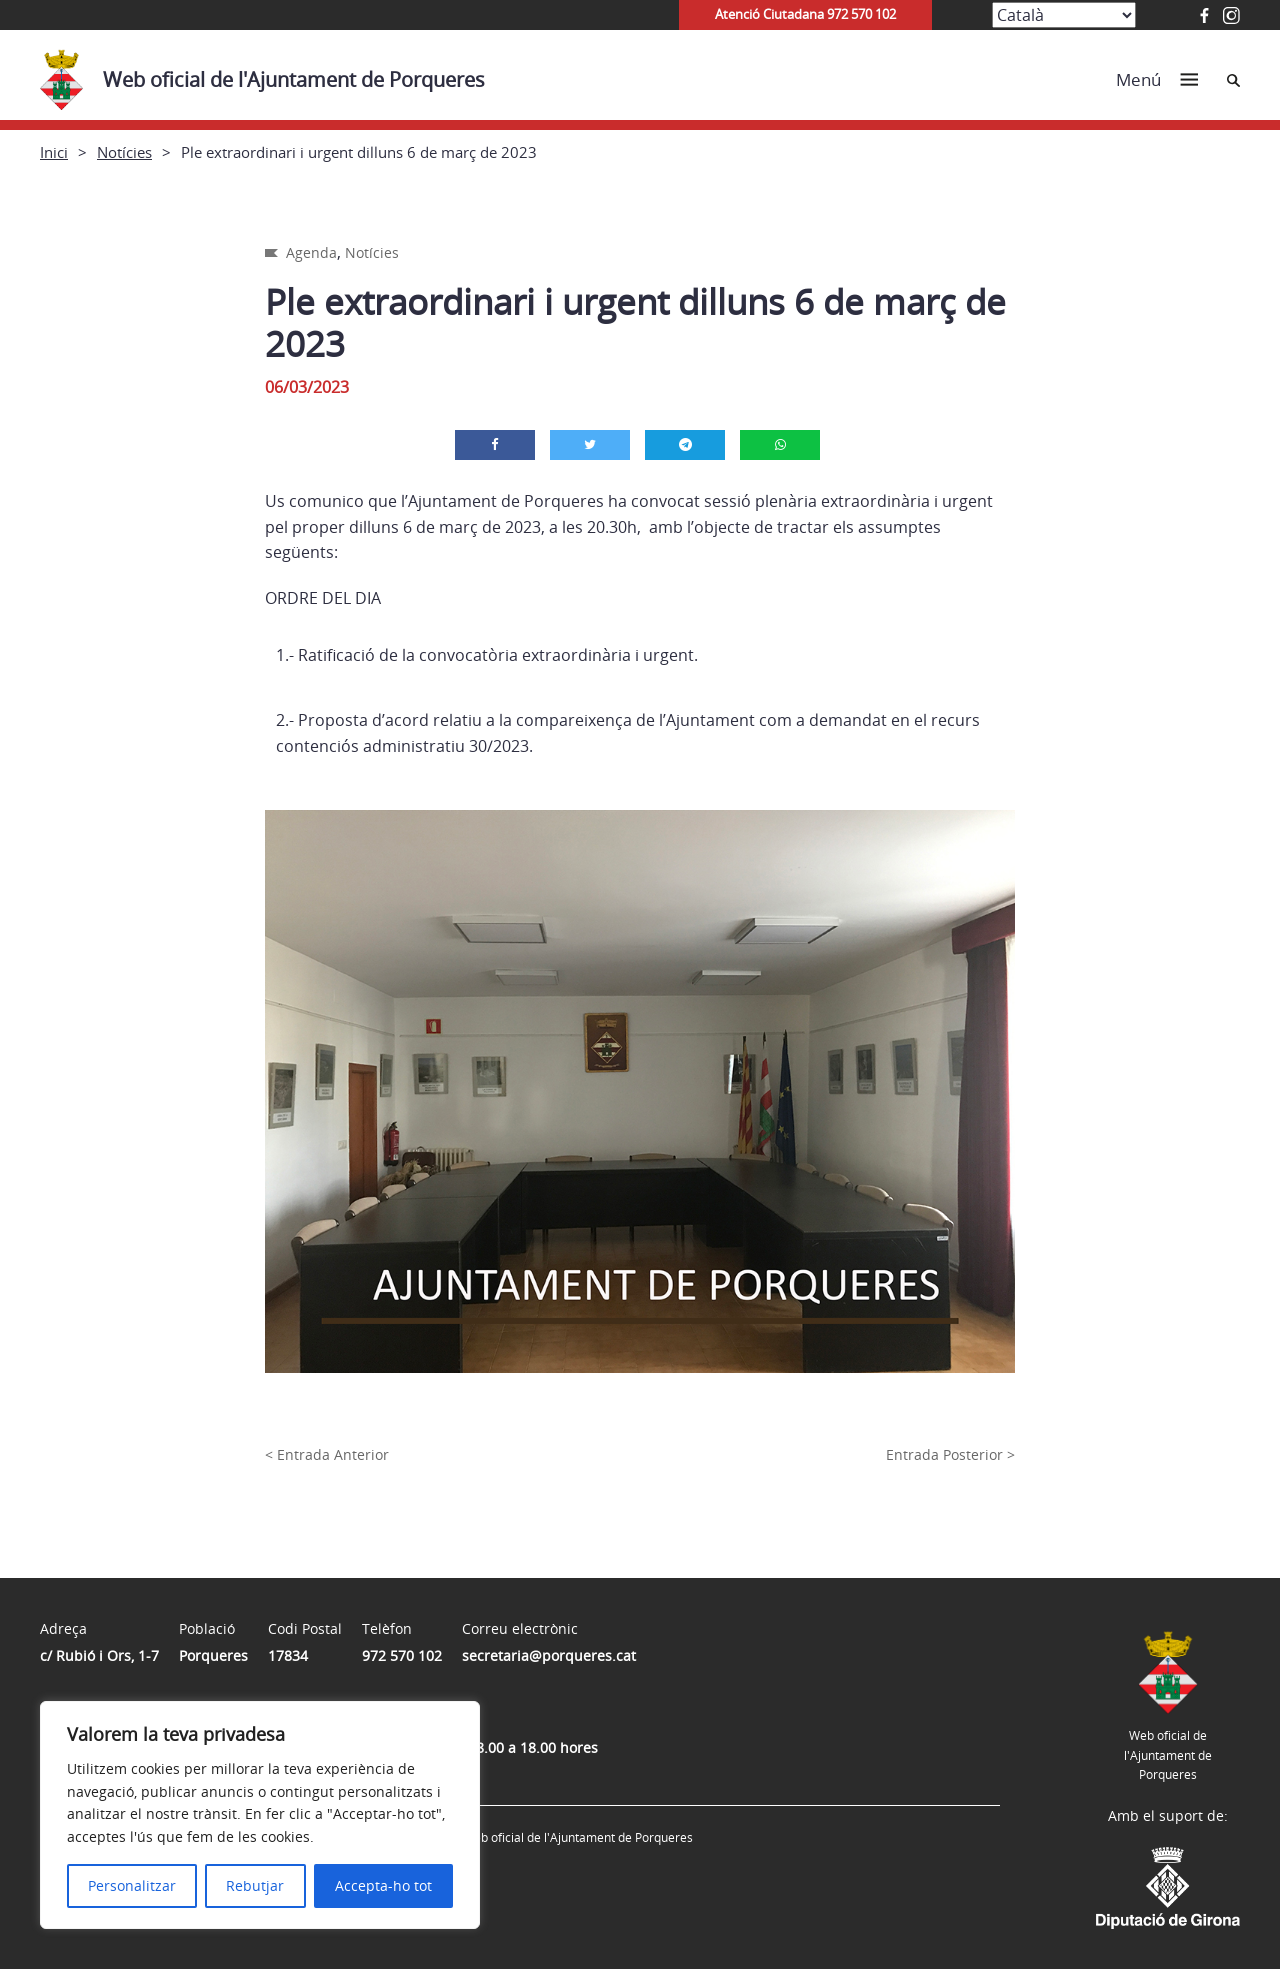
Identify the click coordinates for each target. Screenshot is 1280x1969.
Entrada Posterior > (950, 1454)
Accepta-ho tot (383, 1885)
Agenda (311, 252)
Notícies (124, 152)
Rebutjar (255, 1885)
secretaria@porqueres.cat (549, 1655)
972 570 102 (402, 1655)
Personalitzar (132, 1885)
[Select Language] (1064, 15)
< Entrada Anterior (327, 1454)
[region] (260, 1815)
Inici (54, 152)
